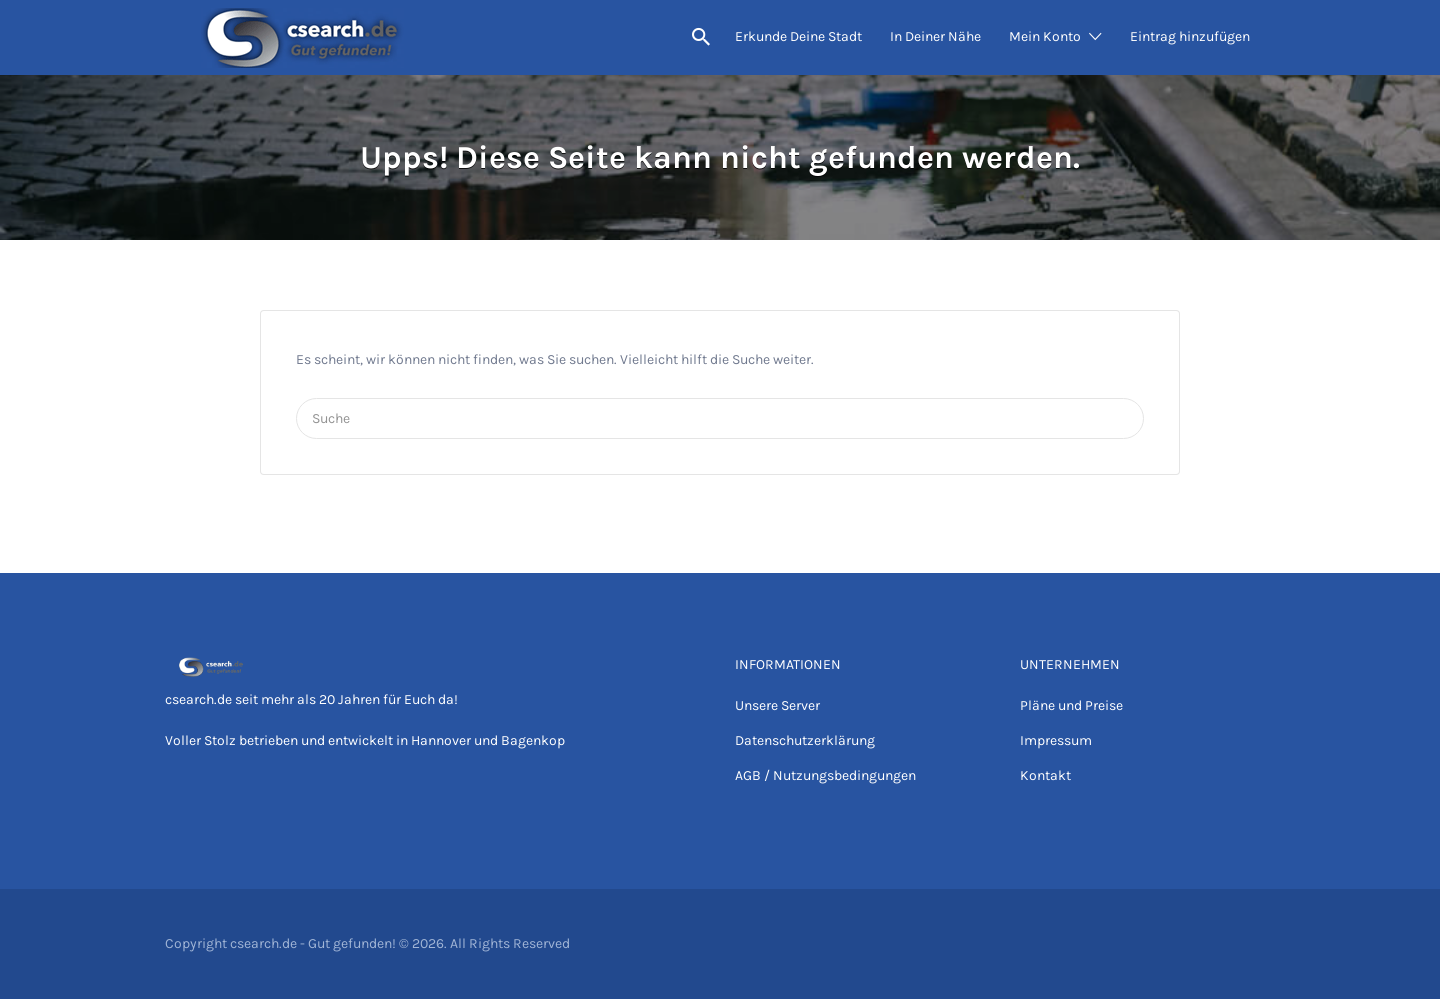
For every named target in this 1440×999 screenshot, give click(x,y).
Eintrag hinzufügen (1190, 36)
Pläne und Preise (1071, 705)
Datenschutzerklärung (805, 740)
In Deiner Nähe (935, 36)
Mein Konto (1045, 36)
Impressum (1056, 740)
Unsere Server (777, 705)
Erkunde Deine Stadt (798, 36)
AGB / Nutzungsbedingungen (825, 775)
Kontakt (1045, 775)
